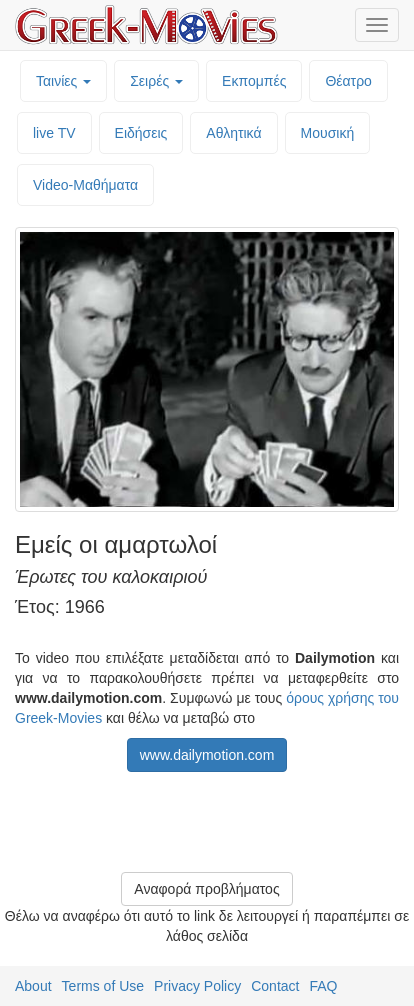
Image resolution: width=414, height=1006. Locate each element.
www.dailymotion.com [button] (207, 755)
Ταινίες (63, 81)
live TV (54, 133)
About (33, 986)
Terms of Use (103, 986)
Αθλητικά (233, 133)
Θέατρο (348, 81)
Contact (275, 986)
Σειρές (156, 81)
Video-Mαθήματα (85, 185)
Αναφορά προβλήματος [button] (206, 889)
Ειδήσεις (141, 133)
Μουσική (328, 133)
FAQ (323, 986)
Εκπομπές (254, 81)
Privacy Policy (197, 986)
